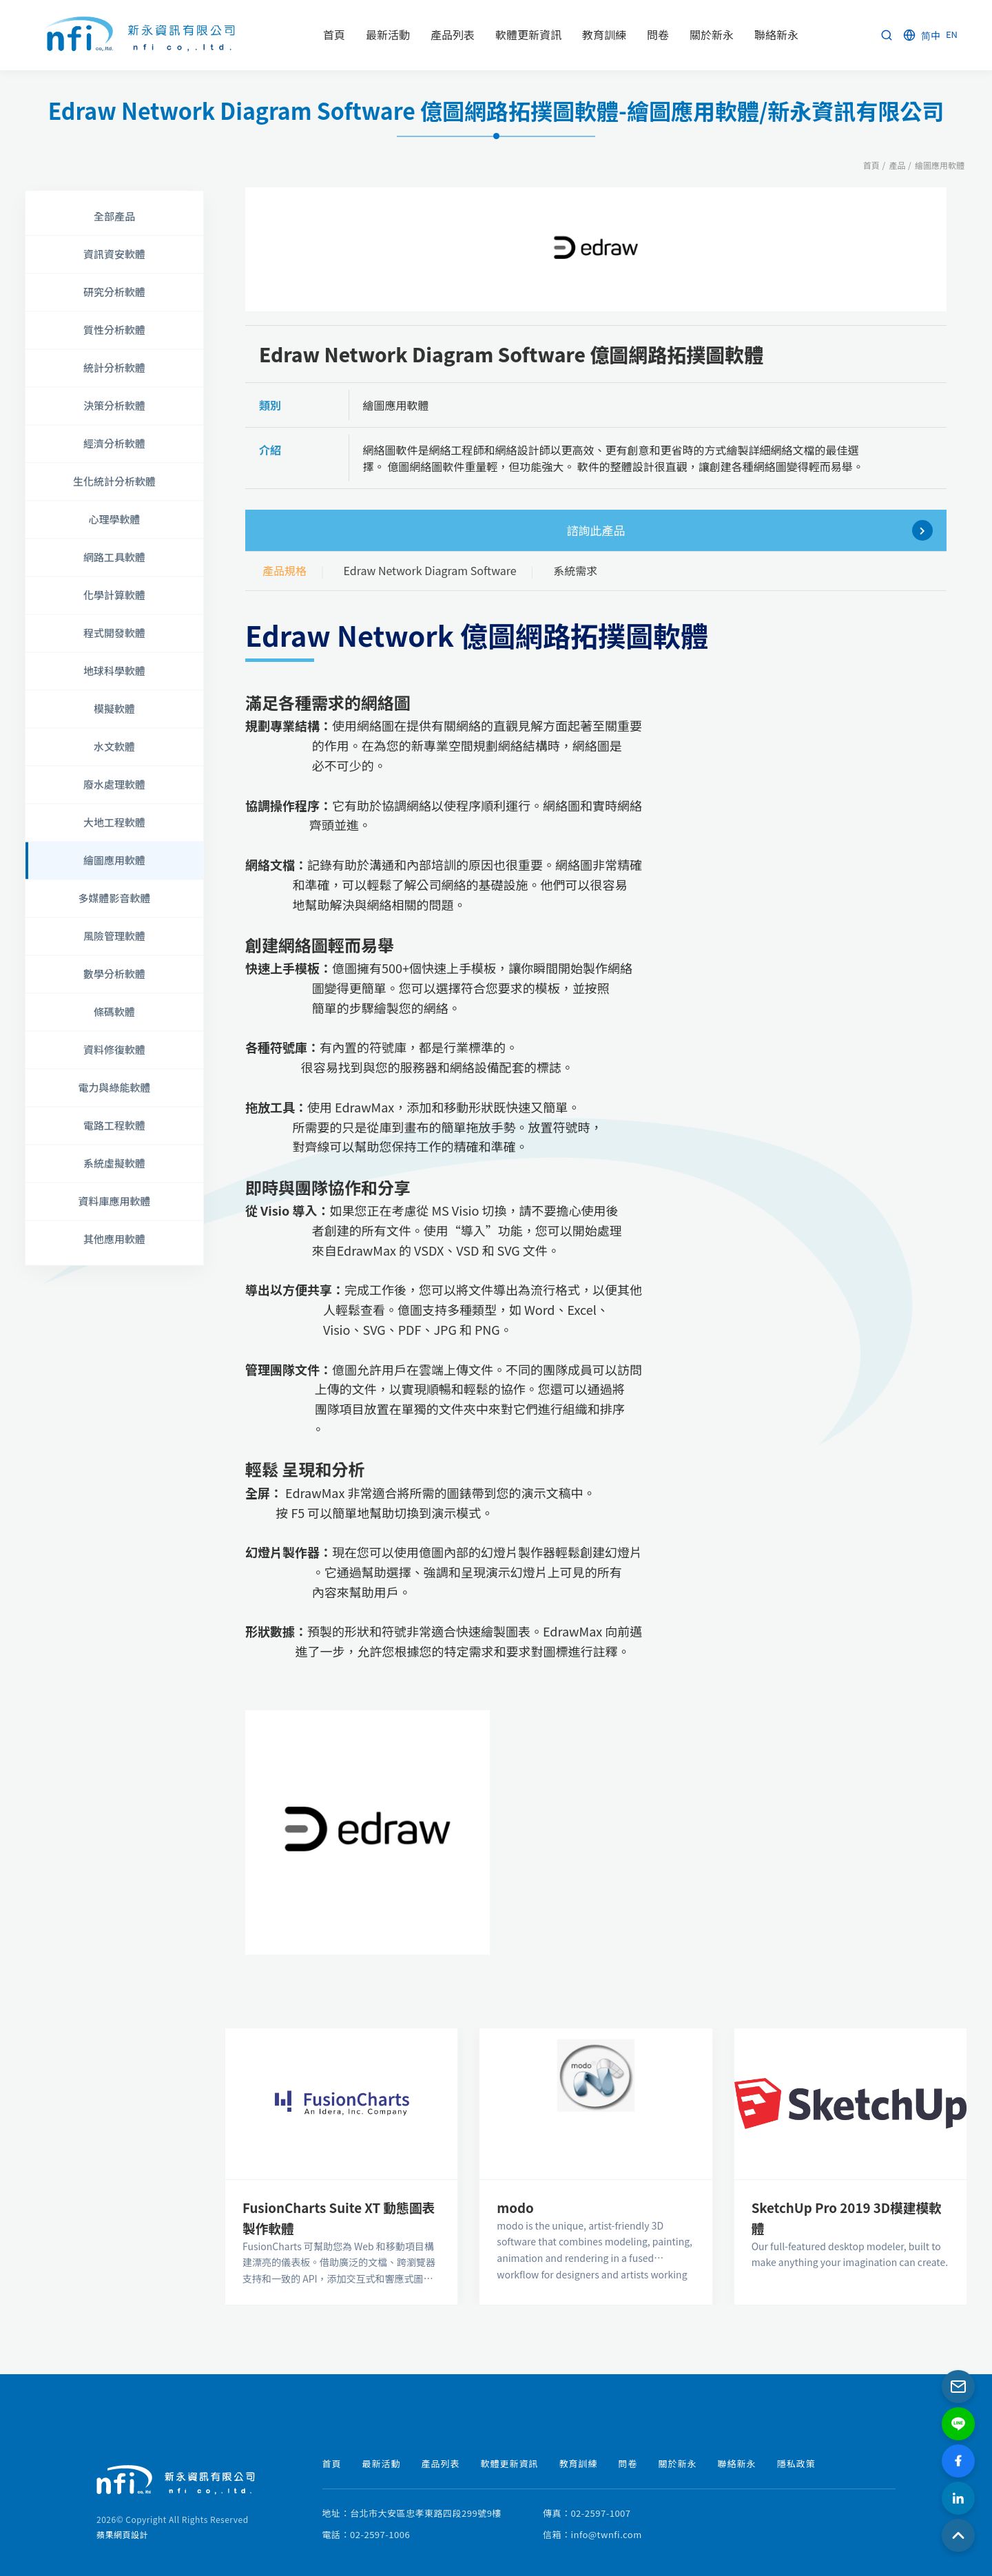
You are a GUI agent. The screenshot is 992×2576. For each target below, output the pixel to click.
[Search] (886, 35)
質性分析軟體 (114, 329)
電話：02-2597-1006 (366, 2534)
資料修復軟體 (114, 1049)
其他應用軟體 (114, 1239)
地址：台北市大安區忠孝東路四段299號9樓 (412, 2513)
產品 (897, 165)
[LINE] (958, 2423)
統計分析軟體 (114, 367)
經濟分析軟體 (114, 443)
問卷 (628, 2463)
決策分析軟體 (114, 405)
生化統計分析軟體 (114, 481)
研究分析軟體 (114, 291)
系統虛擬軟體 (114, 1163)
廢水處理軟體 (114, 784)
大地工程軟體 (114, 822)
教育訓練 (578, 2463)
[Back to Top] (958, 2535)
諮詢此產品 (750, 530)
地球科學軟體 (114, 670)
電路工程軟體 (114, 1125)
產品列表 (441, 2463)
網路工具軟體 (114, 557)
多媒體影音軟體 (114, 898)
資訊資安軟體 (114, 254)
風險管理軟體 (114, 935)
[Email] (958, 2386)
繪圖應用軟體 (939, 165)
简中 (930, 35)
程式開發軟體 (114, 632)
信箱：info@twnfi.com (592, 2534)
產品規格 (284, 570)
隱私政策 (796, 2463)
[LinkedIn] (958, 2498)
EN (952, 34)
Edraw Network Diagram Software (430, 570)
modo (515, 2207)
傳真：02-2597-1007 (587, 2513)
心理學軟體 (114, 519)
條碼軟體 (114, 1011)
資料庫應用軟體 (114, 1201)
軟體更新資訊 (510, 2463)
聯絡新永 (737, 2463)
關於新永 (678, 2463)
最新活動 (381, 2463)
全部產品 (114, 216)
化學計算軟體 (114, 595)
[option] (596, 249)
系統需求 (575, 570)
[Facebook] (958, 2461)
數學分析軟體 (114, 973)
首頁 (871, 165)
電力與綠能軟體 (114, 1087)
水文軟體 (114, 746)
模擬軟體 (114, 708)
